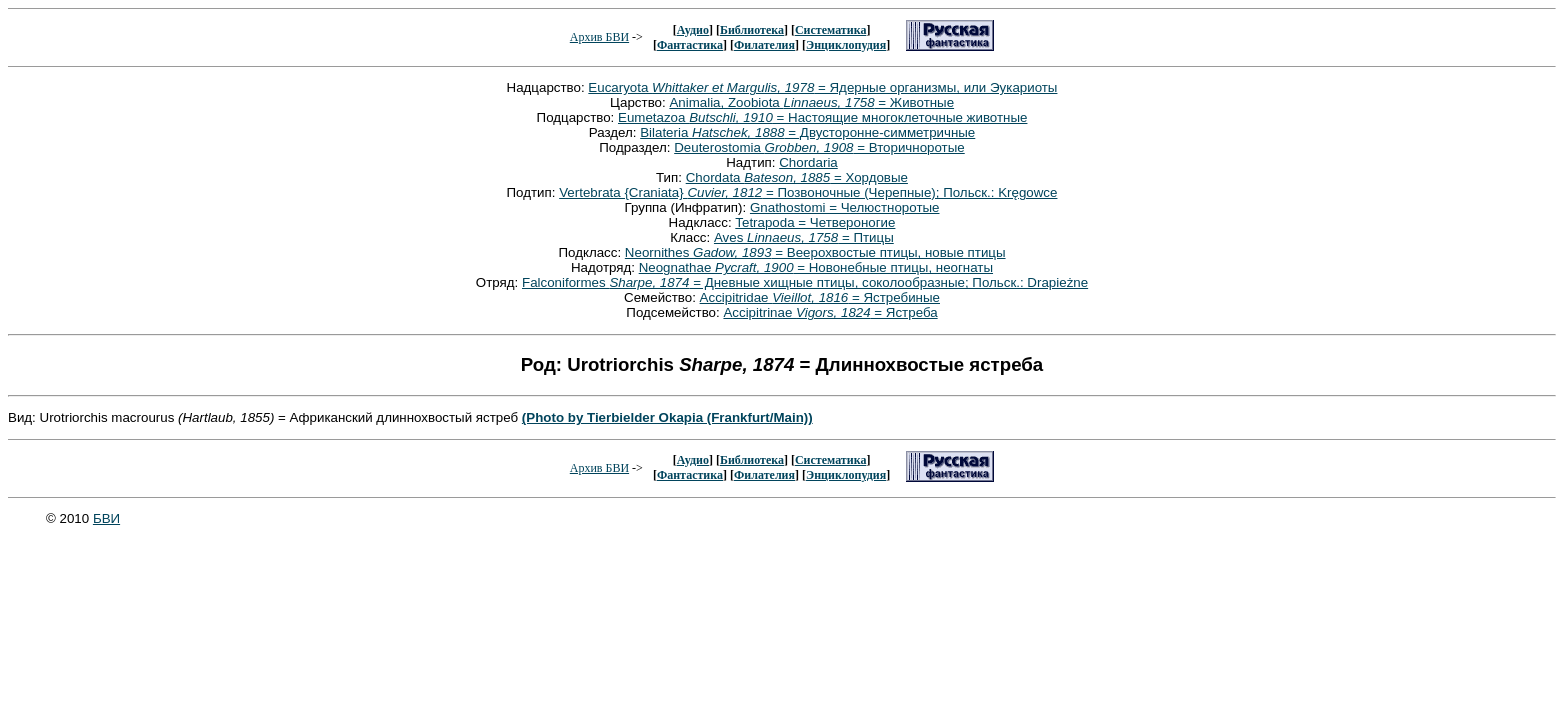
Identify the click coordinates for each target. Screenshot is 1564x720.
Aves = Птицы (804, 237)
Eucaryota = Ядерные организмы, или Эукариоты (822, 87)
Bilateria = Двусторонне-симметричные (807, 132)
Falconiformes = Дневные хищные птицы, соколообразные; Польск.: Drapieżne (805, 282)
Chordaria (808, 162)
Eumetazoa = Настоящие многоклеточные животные (822, 117)
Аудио (693, 30)
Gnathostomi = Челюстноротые (845, 207)
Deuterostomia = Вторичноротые (819, 147)
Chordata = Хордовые (797, 177)
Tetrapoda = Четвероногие (815, 222)
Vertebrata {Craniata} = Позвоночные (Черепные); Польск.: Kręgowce (808, 192)
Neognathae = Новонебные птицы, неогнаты (816, 267)
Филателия (764, 45)
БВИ (106, 518)
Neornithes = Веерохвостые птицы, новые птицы (815, 252)
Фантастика (690, 45)
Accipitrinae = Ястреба (830, 312)
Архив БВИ (599, 37)
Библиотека (752, 30)
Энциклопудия (846, 45)
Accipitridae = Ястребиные (820, 297)
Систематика (830, 30)
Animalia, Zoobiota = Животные (811, 102)
